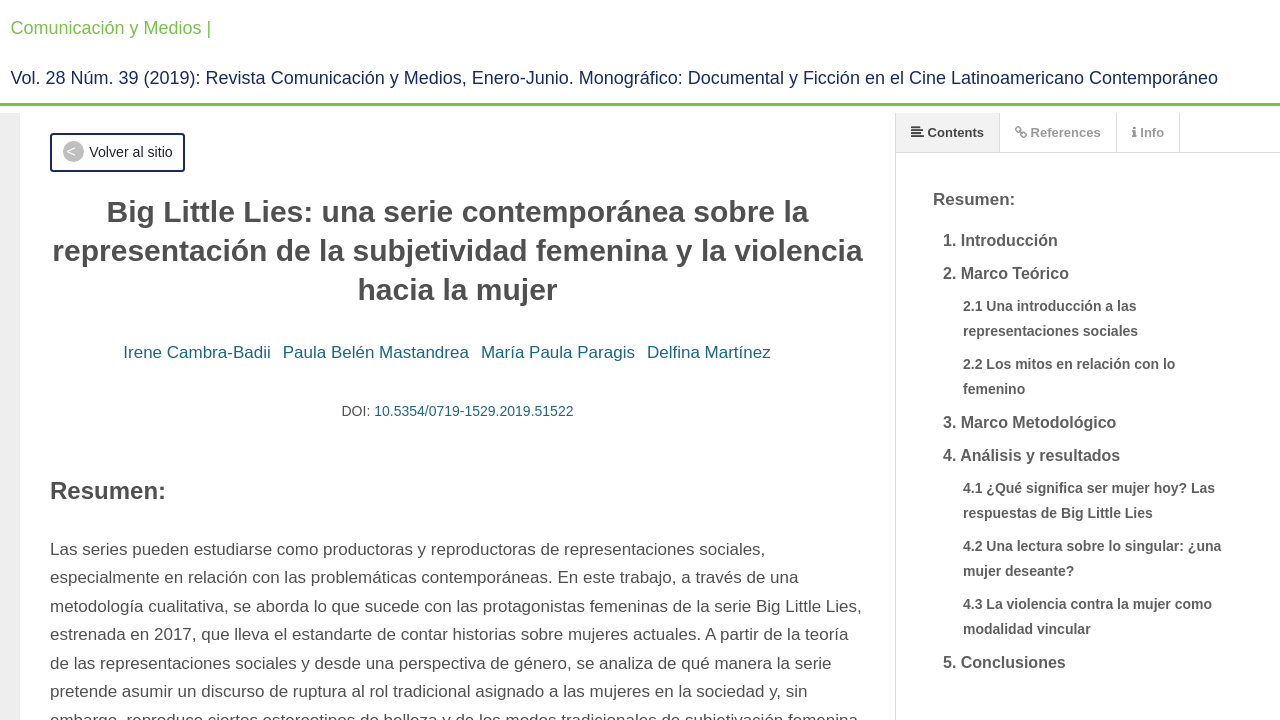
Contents (947, 132)
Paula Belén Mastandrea (376, 352)
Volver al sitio (130, 152)
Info (1148, 132)
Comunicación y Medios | (111, 28)
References (1058, 132)
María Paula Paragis (558, 352)
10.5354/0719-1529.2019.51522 (473, 411)
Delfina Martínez (709, 352)
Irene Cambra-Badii (196, 352)
